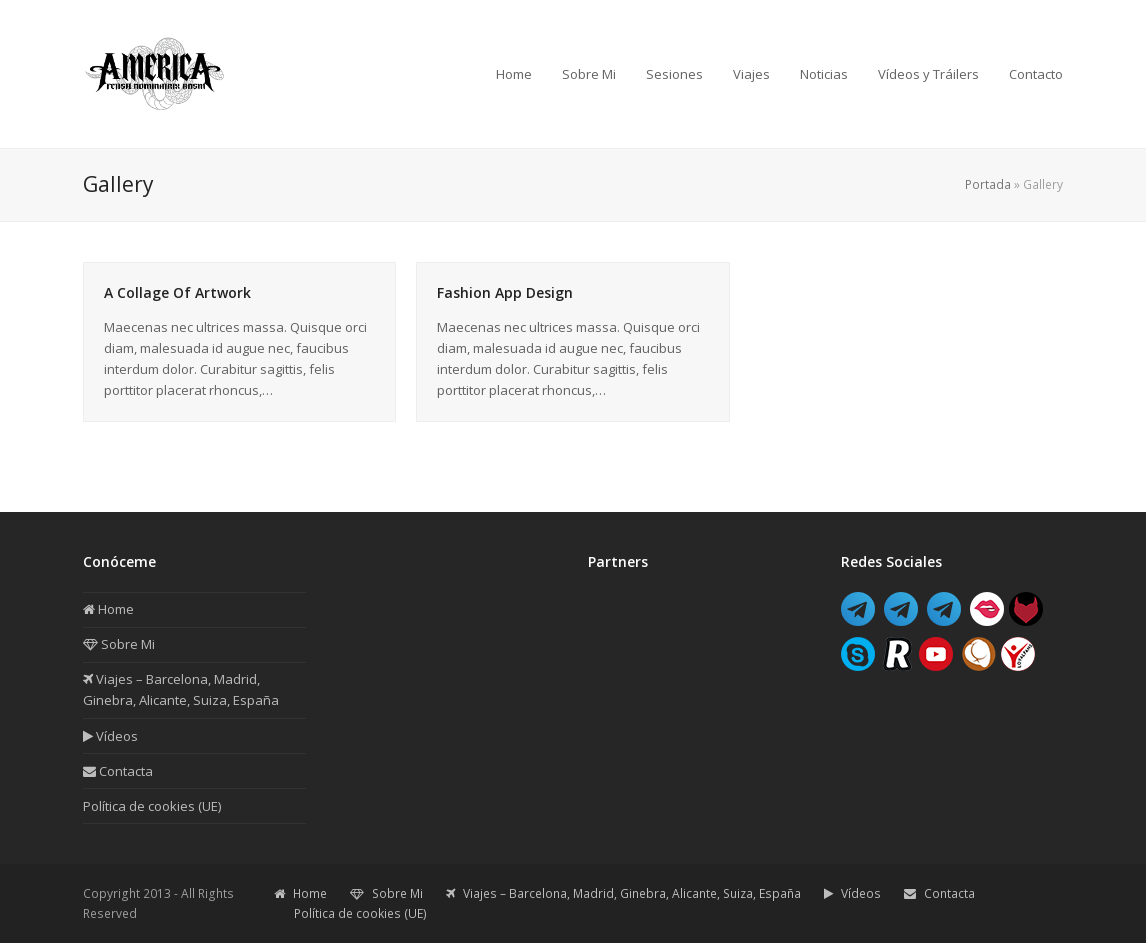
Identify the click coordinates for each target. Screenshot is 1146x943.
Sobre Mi (119, 644)
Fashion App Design (505, 292)
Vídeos (110, 736)
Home (108, 609)
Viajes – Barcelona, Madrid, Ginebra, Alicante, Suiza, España (623, 893)
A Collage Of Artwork (177, 292)
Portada (988, 184)
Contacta (118, 771)
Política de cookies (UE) (152, 806)
